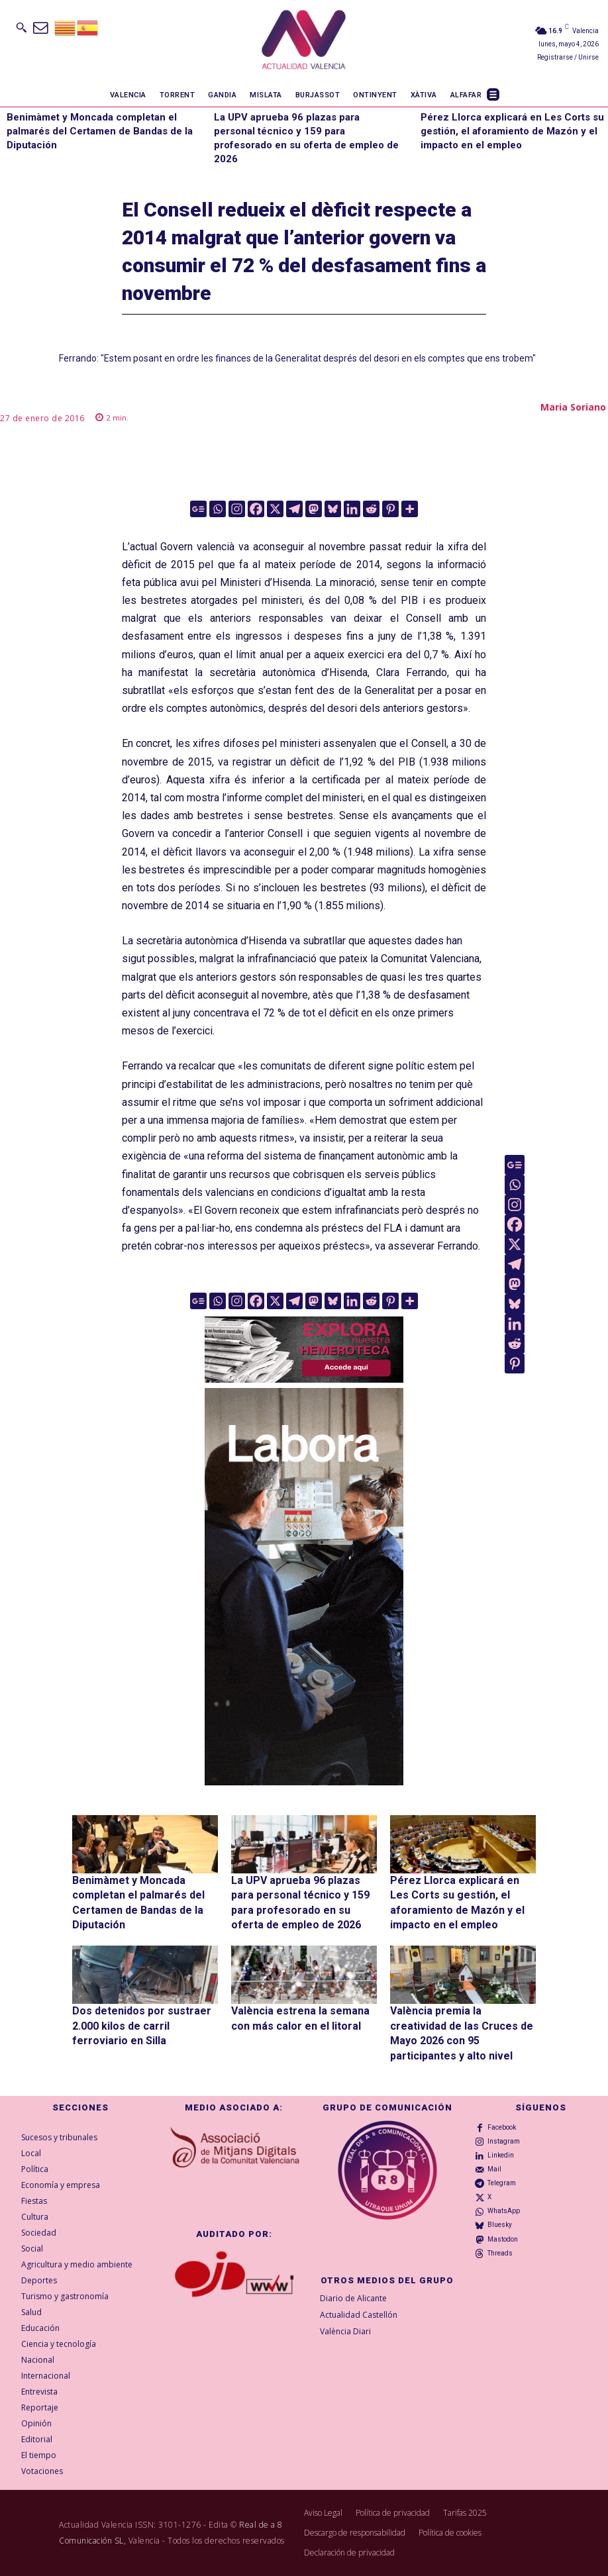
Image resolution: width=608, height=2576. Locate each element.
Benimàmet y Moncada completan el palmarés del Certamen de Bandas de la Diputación (100, 131)
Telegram (501, 2183)
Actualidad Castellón (358, 2314)
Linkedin (500, 2155)
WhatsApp (503, 2210)
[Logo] (304, 42)
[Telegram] (294, 509)
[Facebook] (256, 509)
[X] (275, 509)
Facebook (501, 2127)
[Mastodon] (313, 509)
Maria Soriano (573, 407)
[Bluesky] (333, 509)
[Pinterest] (390, 509)
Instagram (503, 2141)
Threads (500, 2253)
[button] (21, 27)
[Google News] (198, 509)
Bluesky (499, 2224)
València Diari (345, 2331)
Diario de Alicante (353, 2298)
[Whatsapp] (217, 509)
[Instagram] (236, 509)
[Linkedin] (352, 509)
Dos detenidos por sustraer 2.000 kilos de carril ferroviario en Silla (141, 2026)
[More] (409, 509)
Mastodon (502, 2239)
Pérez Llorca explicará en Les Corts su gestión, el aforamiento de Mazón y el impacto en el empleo (512, 131)
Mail (494, 2169)
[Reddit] (371, 509)
